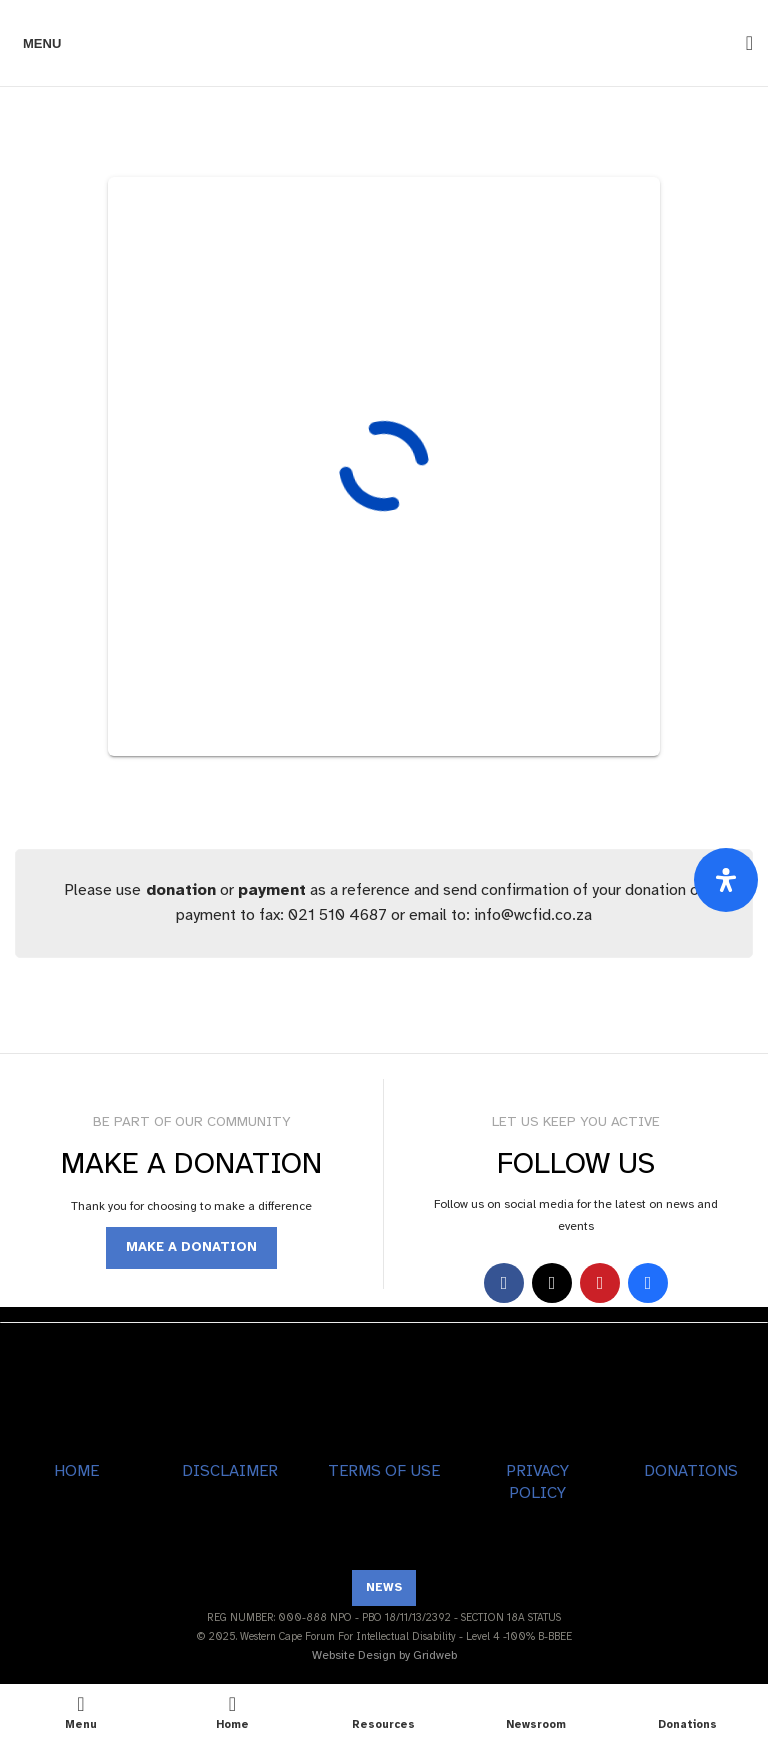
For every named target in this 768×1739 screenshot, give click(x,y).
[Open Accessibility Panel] (726, 880)
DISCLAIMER (230, 1471)
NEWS (384, 1587)
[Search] (743, 43)
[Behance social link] (648, 1283)
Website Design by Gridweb (384, 1655)
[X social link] (552, 1283)
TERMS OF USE (384, 1471)
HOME (76, 1471)
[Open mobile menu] (38, 43)
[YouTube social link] (600, 1283)
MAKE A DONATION (191, 1247)
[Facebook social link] (504, 1283)
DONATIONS (691, 1471)
